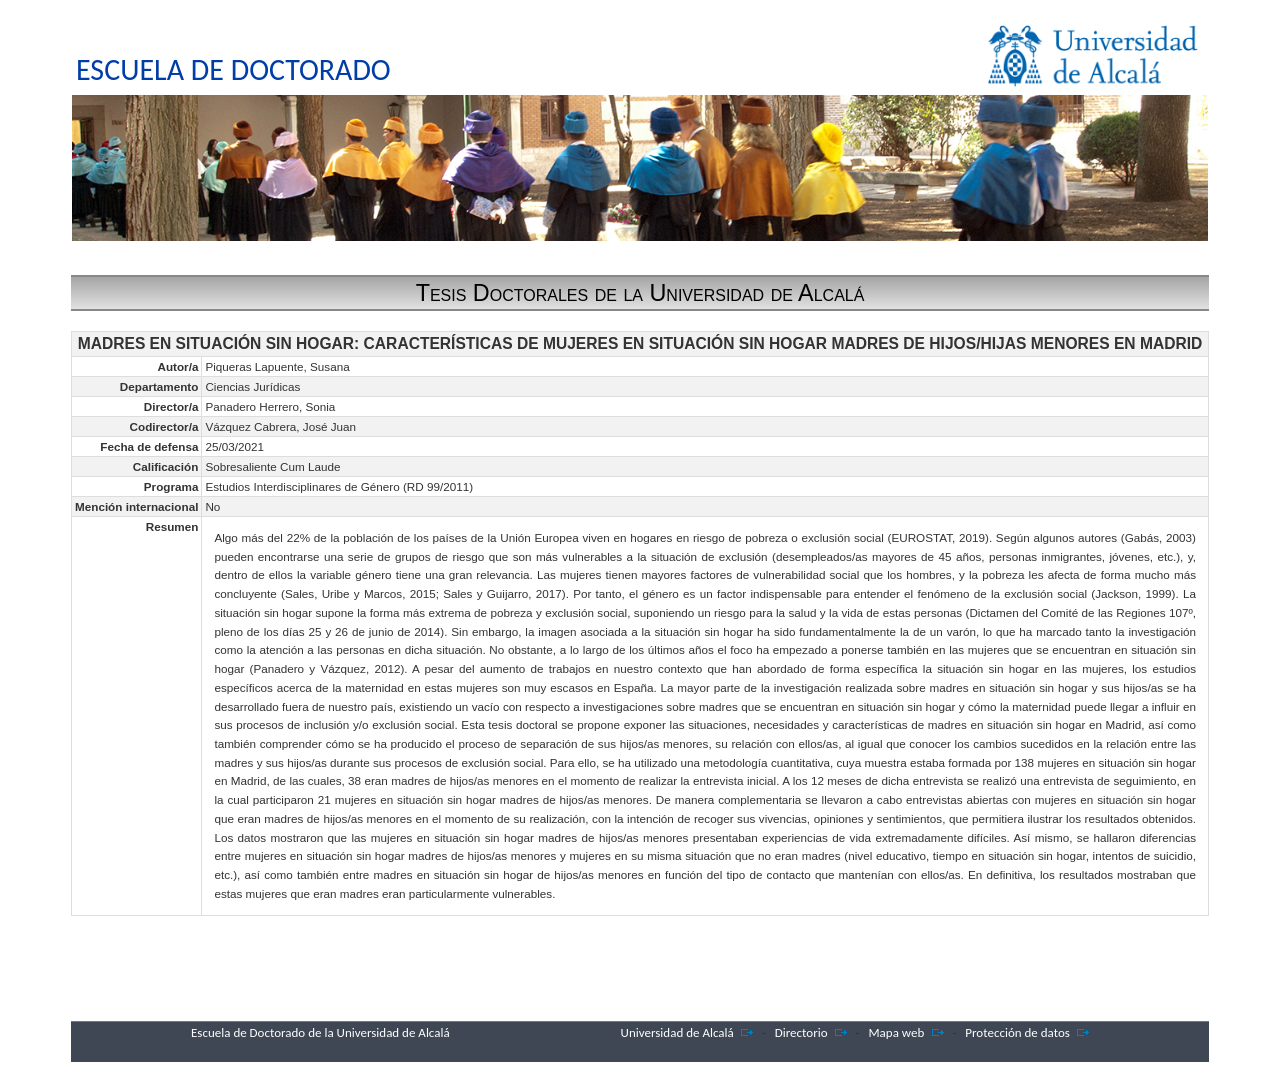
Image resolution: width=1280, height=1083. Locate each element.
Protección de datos (1017, 1032)
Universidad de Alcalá (677, 1032)
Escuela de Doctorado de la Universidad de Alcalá (320, 1032)
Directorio (801, 1032)
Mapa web (897, 1032)
